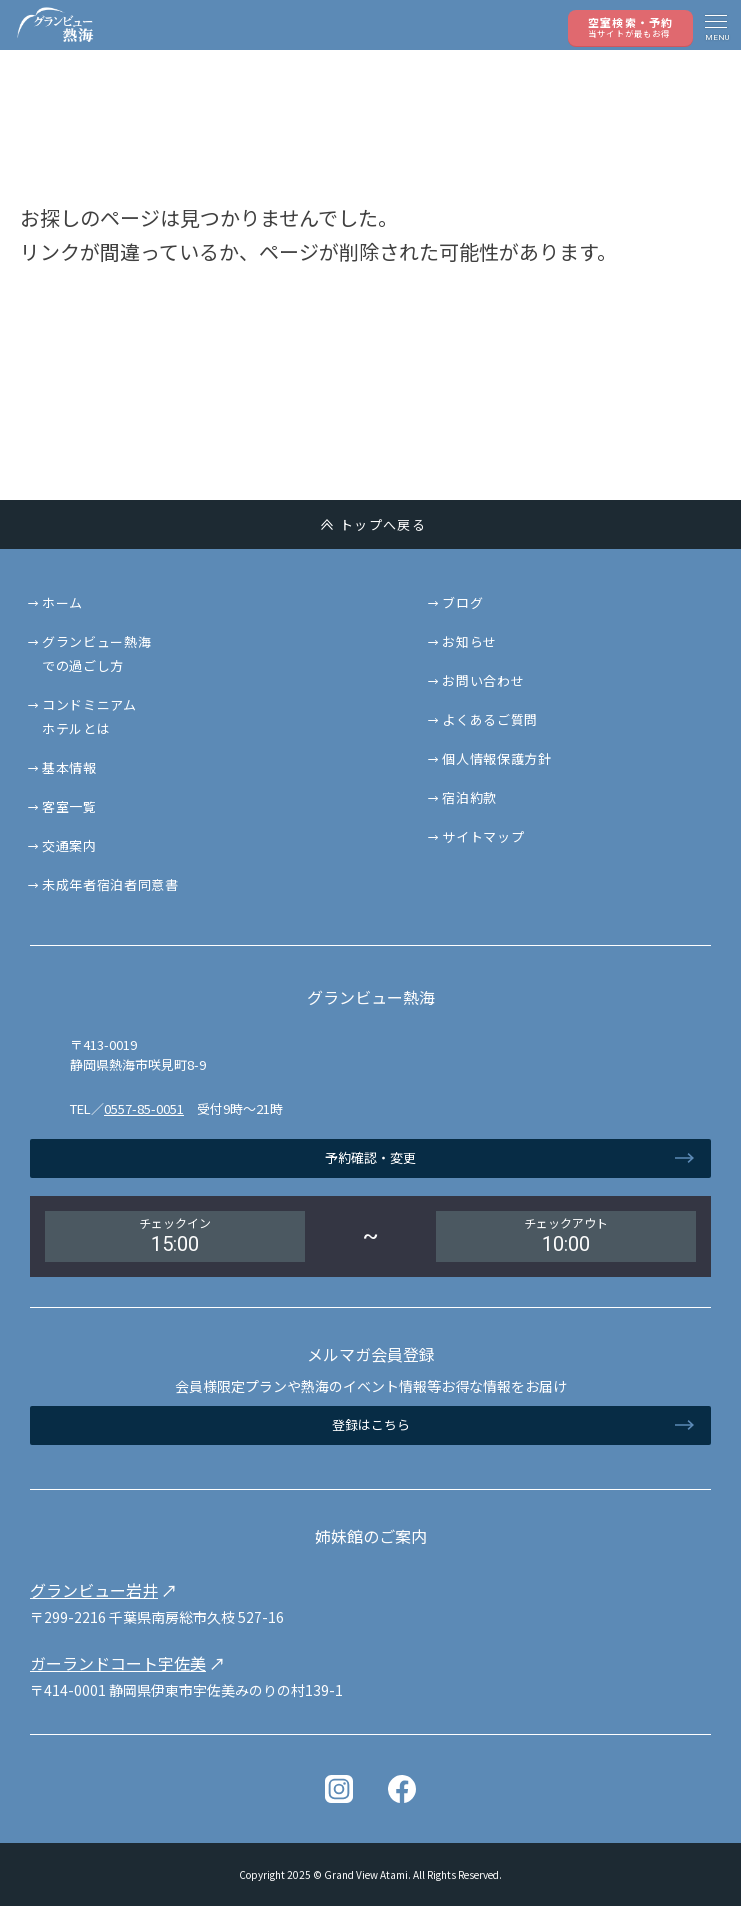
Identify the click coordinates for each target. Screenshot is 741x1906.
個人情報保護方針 (496, 758)
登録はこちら (371, 1424)
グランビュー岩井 (94, 1590)
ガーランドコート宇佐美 (118, 1663)
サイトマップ (483, 836)
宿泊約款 (469, 797)
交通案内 (69, 845)
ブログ (462, 602)
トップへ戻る (383, 524)
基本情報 (69, 767)
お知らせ (469, 641)
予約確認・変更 (370, 1157)
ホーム (62, 602)
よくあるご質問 (490, 719)
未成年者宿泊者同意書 (110, 884)
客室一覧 (69, 806)
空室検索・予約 (630, 26)
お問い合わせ (483, 680)
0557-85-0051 (144, 1108)
